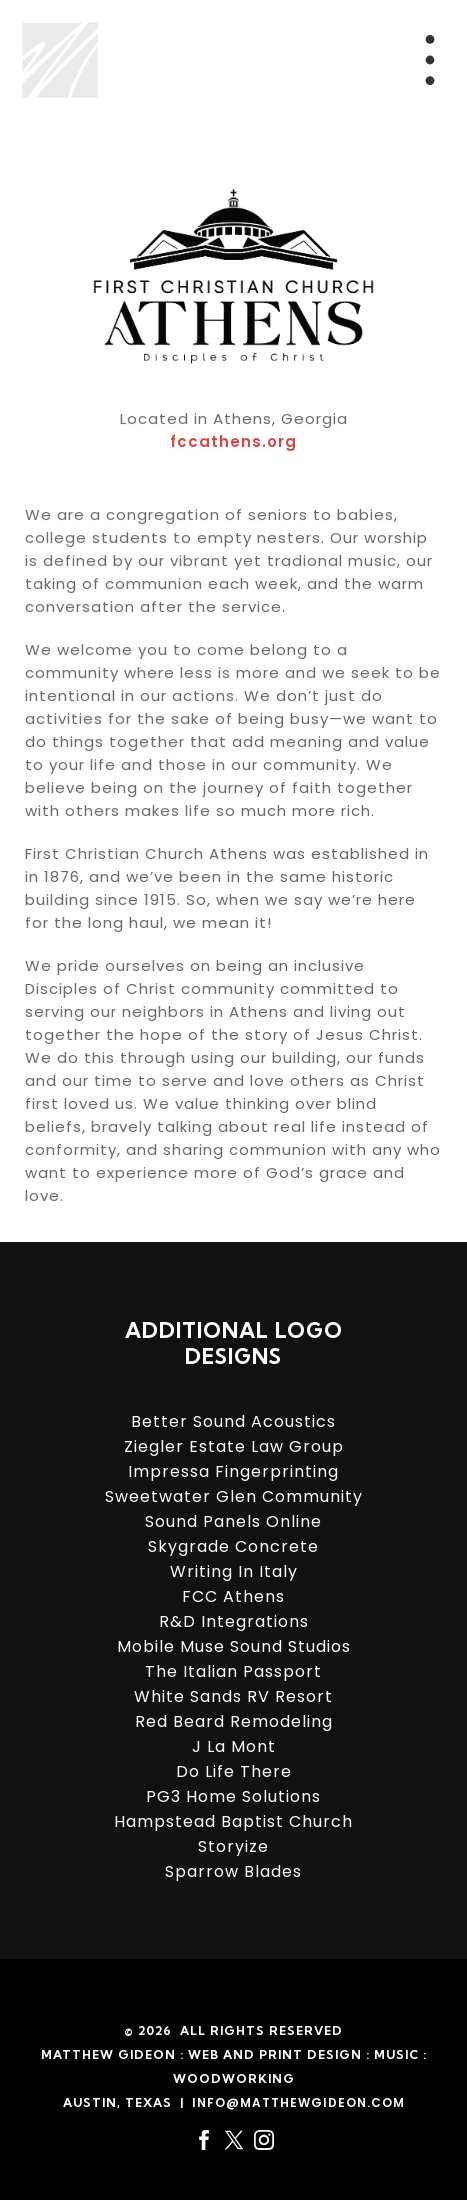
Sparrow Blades (233, 1871)
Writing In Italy (234, 1571)
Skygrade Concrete (233, 1546)
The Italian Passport (233, 1671)
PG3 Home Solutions (233, 1796)
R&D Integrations (234, 1621)
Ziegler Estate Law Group (234, 1446)
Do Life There (234, 1771)
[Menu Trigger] (430, 60)
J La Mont (234, 1746)
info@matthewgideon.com (298, 2102)
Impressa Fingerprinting (233, 1471)
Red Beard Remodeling (234, 1721)
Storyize (233, 1846)
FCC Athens (233, 1596)
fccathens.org (233, 448)
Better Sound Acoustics (233, 1421)
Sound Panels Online (233, 1521)
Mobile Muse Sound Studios (234, 1646)
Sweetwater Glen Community (234, 1496)
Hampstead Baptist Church (233, 1821)
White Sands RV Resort (233, 1696)
